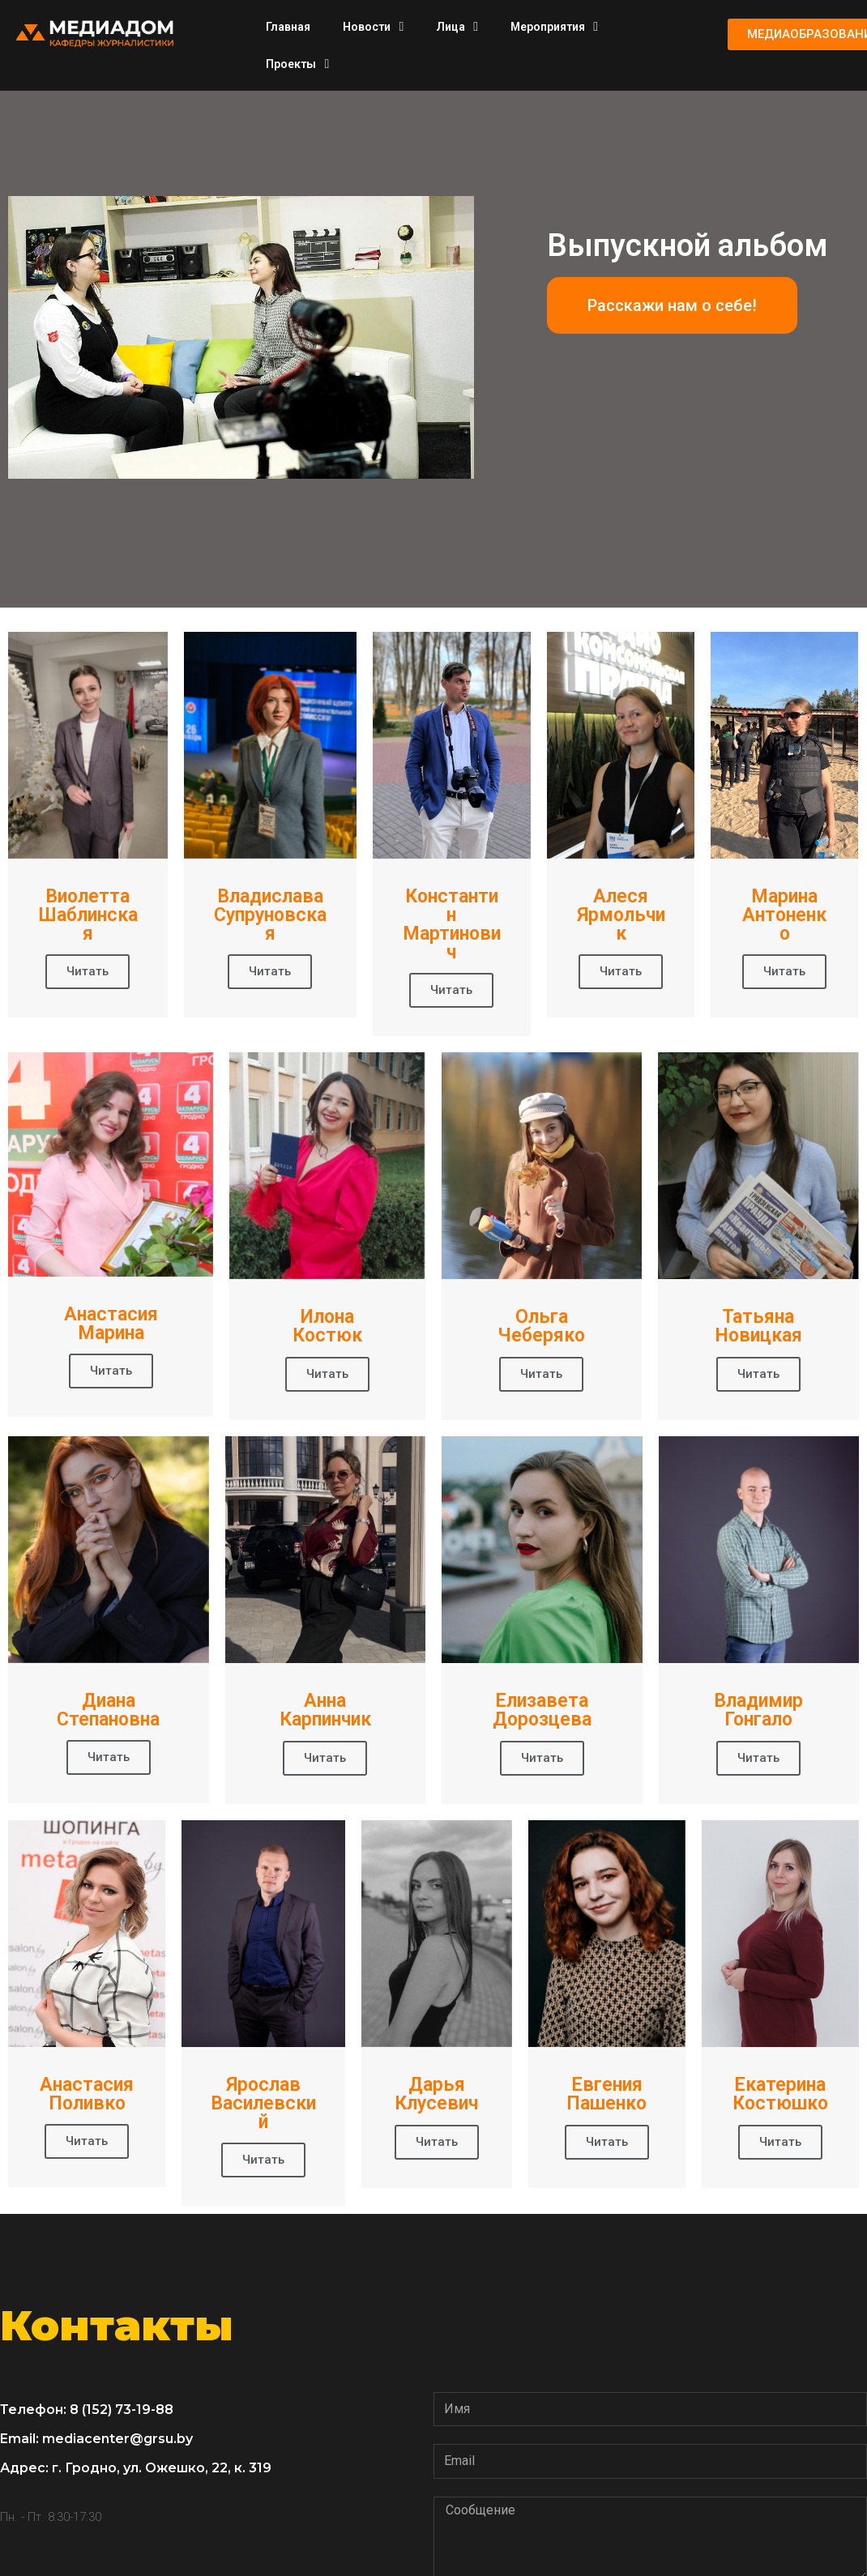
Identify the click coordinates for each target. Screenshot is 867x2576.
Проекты (297, 64)
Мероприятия (554, 26)
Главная (288, 26)
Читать (87, 971)
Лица (457, 26)
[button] (672, 305)
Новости (373, 26)
